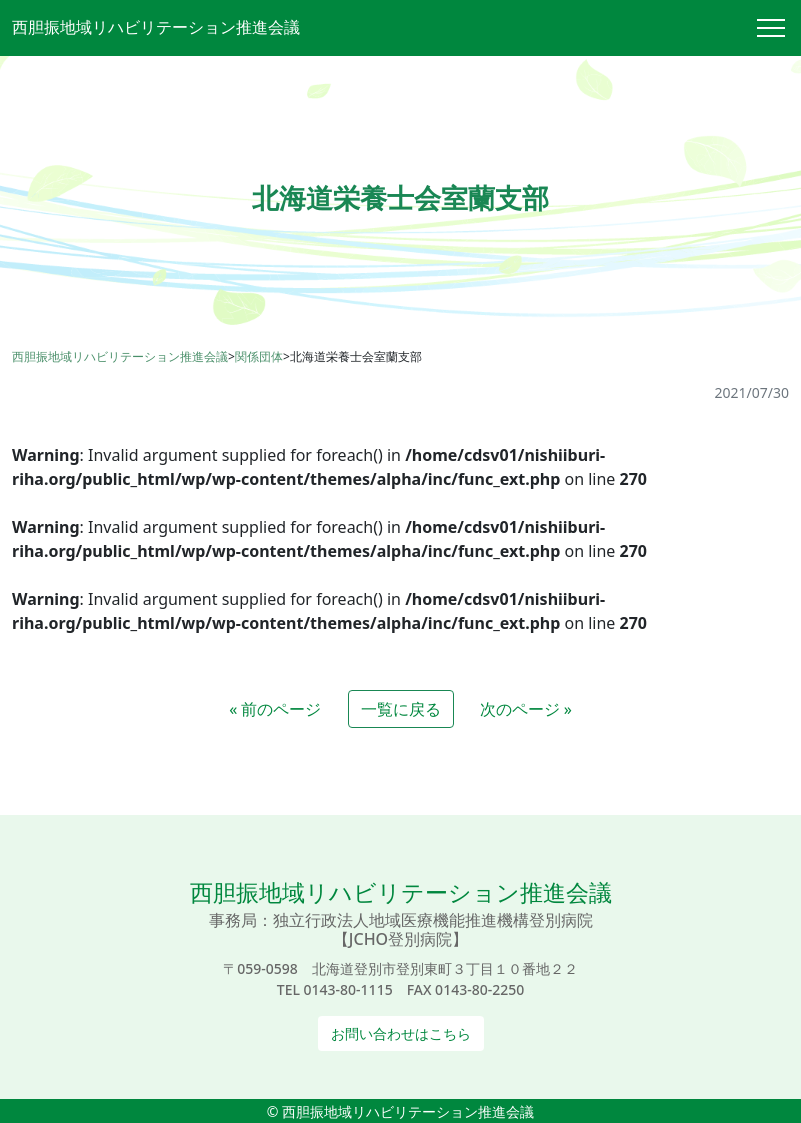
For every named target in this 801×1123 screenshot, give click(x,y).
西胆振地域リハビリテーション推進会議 (156, 27)
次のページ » (526, 709)
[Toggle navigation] (779, 28)
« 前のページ (275, 709)
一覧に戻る (401, 709)
